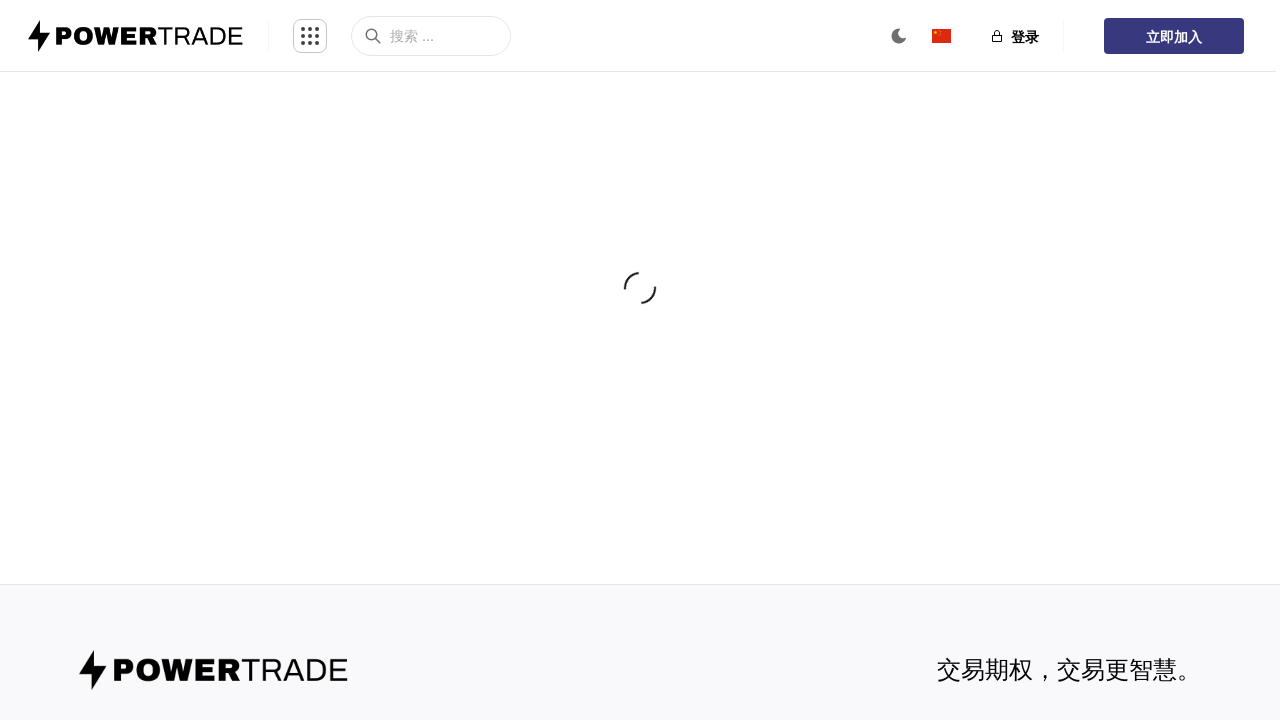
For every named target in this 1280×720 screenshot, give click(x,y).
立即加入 (1174, 36)
